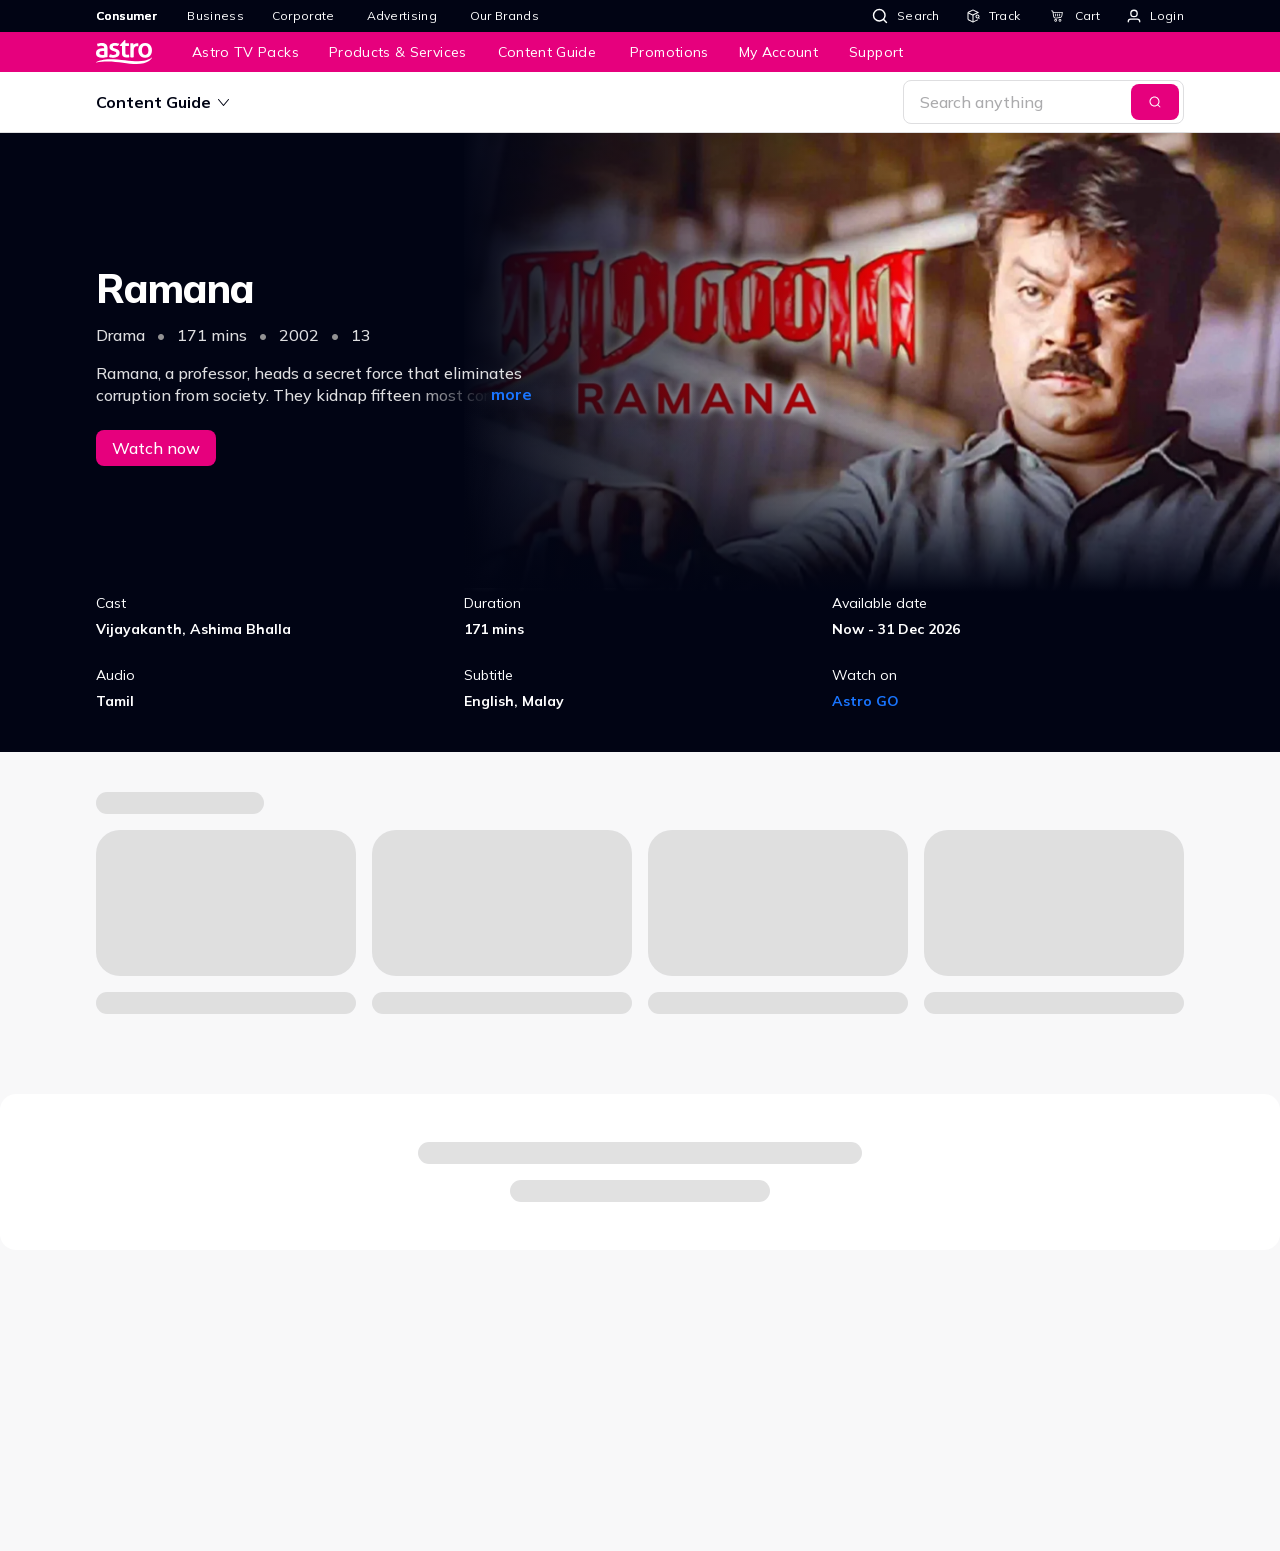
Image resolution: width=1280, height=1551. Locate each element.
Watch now (156, 448)
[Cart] (1075, 16)
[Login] (1155, 16)
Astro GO (865, 701)
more (511, 394)
